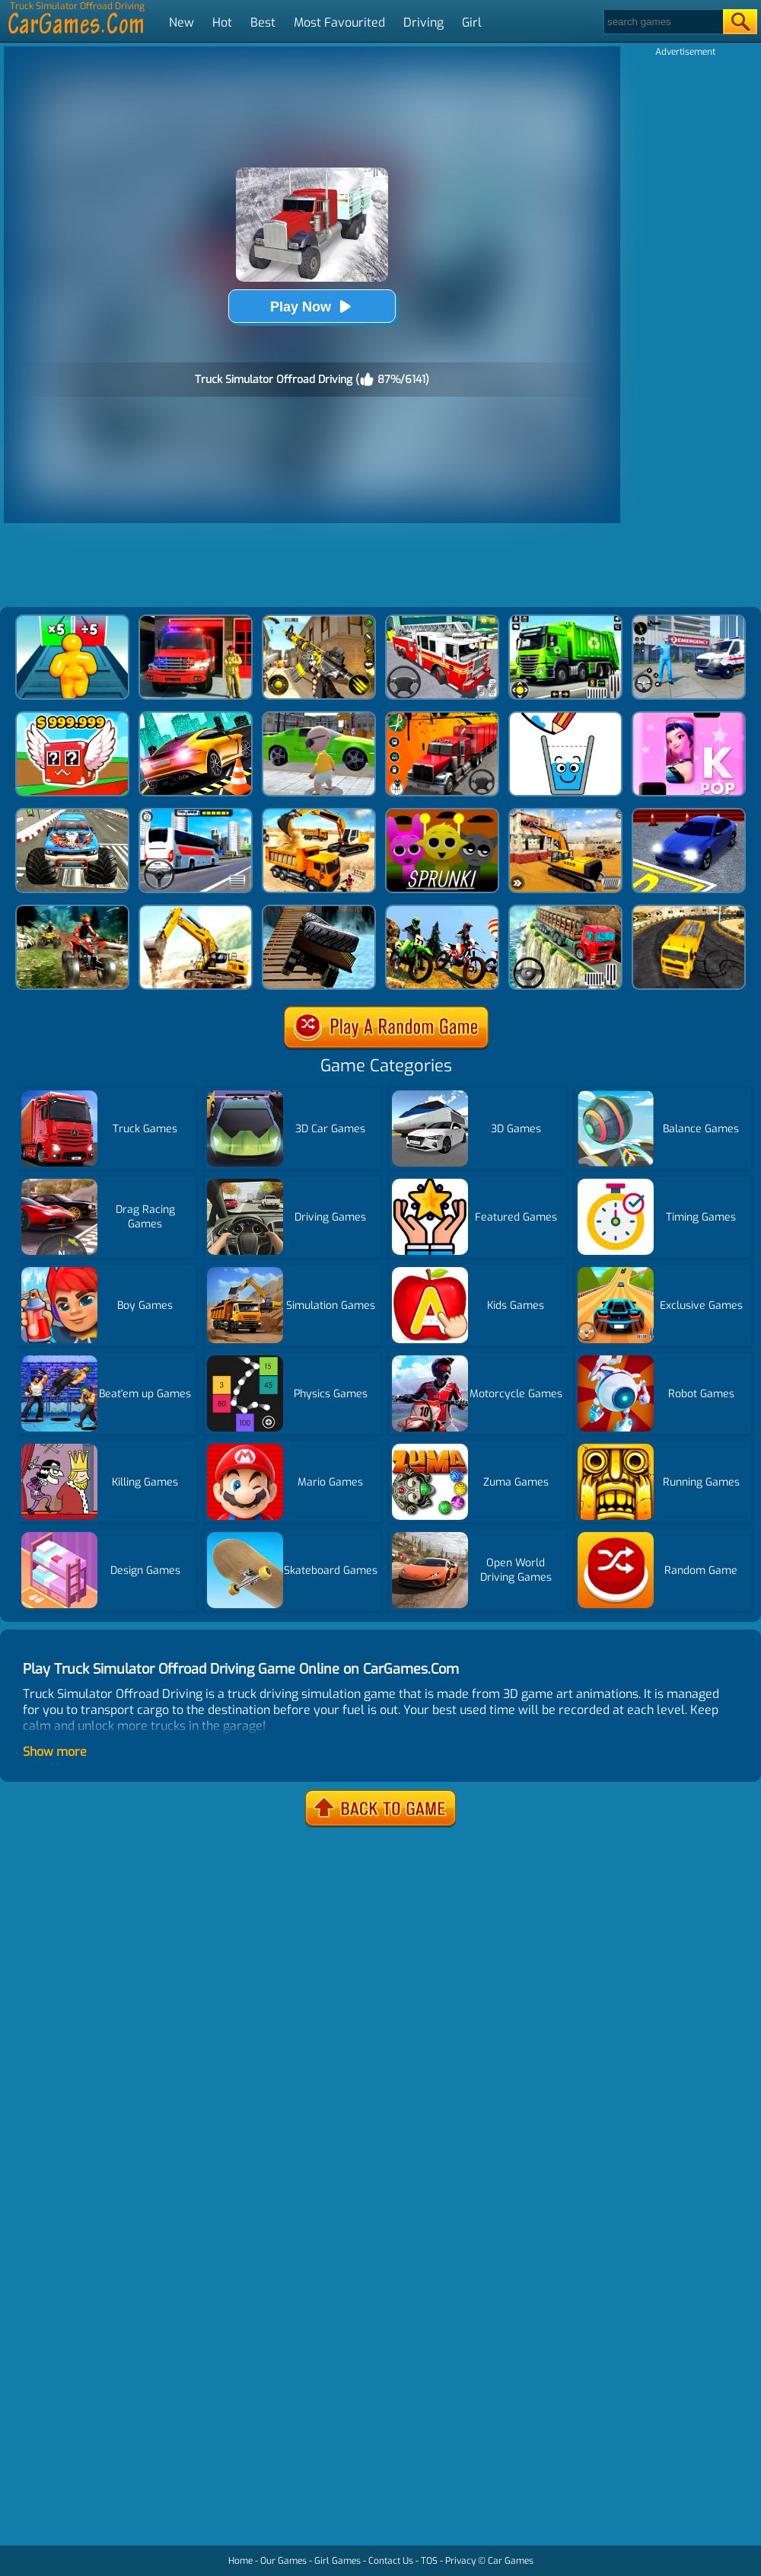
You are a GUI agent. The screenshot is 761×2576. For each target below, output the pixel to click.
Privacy (460, 2561)
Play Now (312, 306)
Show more (55, 1752)
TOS (429, 2561)
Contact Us (390, 2561)
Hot (222, 22)
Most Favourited (339, 22)
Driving (423, 22)
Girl (472, 22)
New (181, 22)
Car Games (510, 2561)
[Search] (662, 21)
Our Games (283, 2561)
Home (240, 2561)
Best (262, 22)
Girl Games (337, 2561)
